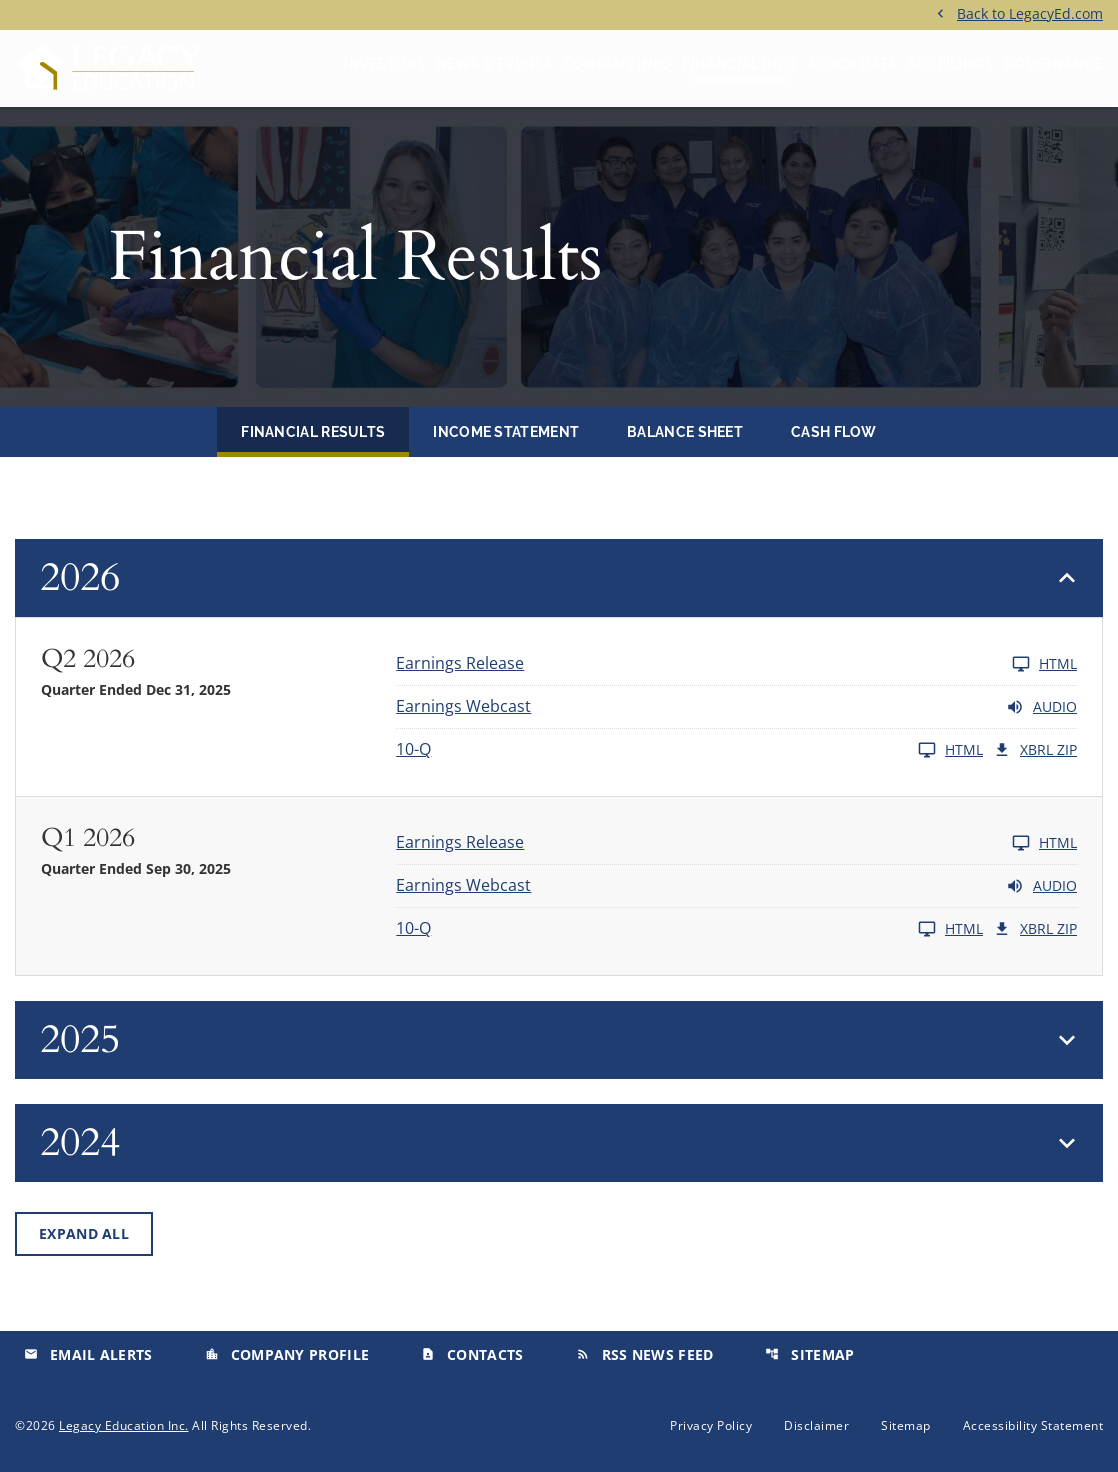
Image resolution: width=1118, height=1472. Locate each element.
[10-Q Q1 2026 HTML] (689, 929)
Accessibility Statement (1033, 1426)
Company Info (618, 64)
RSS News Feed (645, 1354)
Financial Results (313, 432)
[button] (559, 578)
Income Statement (506, 432)
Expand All (84, 1233)
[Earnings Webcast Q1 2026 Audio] (736, 886)
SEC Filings (950, 64)
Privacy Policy (711, 1426)
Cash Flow (834, 432)
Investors (385, 64)
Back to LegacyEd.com (1030, 12)
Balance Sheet (685, 432)
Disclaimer (816, 1426)
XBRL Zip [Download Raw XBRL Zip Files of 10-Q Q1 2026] (1035, 929)
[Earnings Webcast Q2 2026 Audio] (736, 707)
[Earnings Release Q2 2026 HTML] (736, 664)
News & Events (494, 64)
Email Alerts (88, 1354)
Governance (1053, 64)
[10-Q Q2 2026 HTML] (689, 750)
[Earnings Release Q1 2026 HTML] (736, 843)
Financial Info (739, 64)
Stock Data (852, 64)
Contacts (472, 1354)
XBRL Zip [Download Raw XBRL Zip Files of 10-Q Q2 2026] (1035, 750)
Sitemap (809, 1354)
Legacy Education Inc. (124, 1425)
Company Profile (287, 1354)
